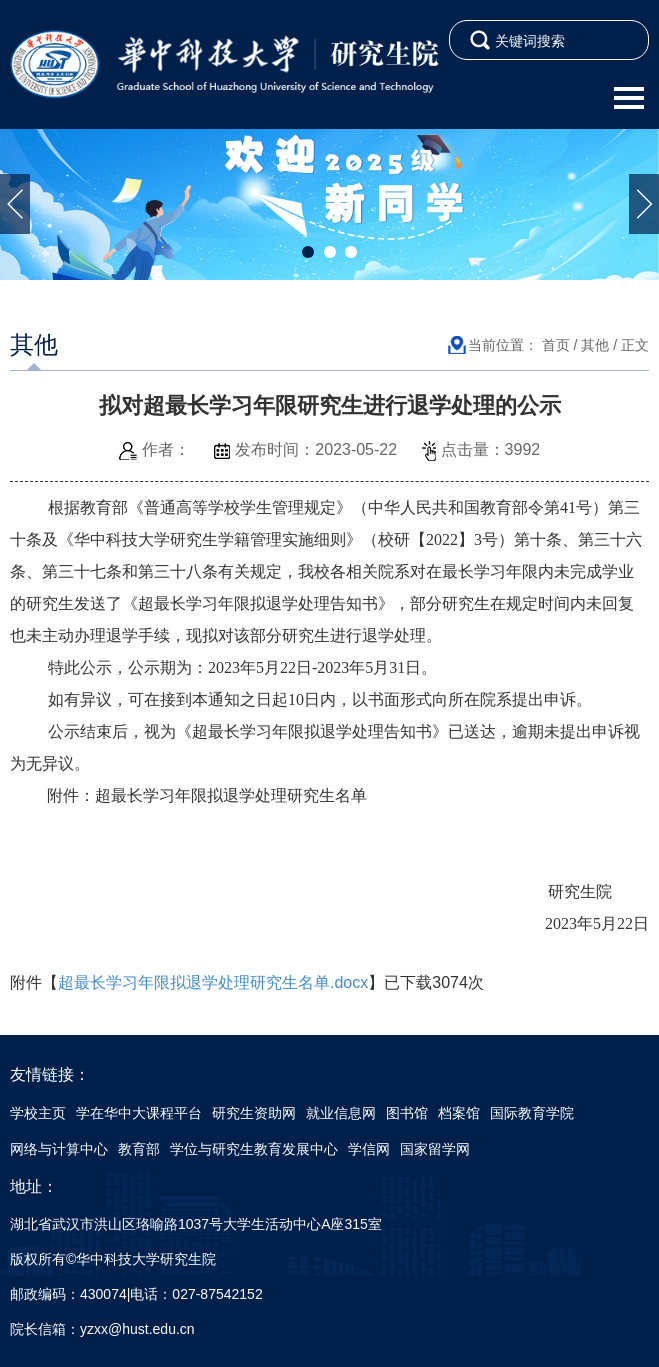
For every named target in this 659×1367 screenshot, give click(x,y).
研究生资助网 (254, 1113)
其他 (595, 345)
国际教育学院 (532, 1113)
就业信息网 (341, 1113)
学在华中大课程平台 (139, 1113)
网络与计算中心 (59, 1149)
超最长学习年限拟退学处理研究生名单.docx (213, 982)
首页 (556, 345)
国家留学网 (435, 1149)
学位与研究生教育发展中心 (254, 1149)
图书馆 (407, 1113)
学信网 (369, 1149)
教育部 (139, 1149)
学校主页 (38, 1113)
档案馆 (459, 1113)
